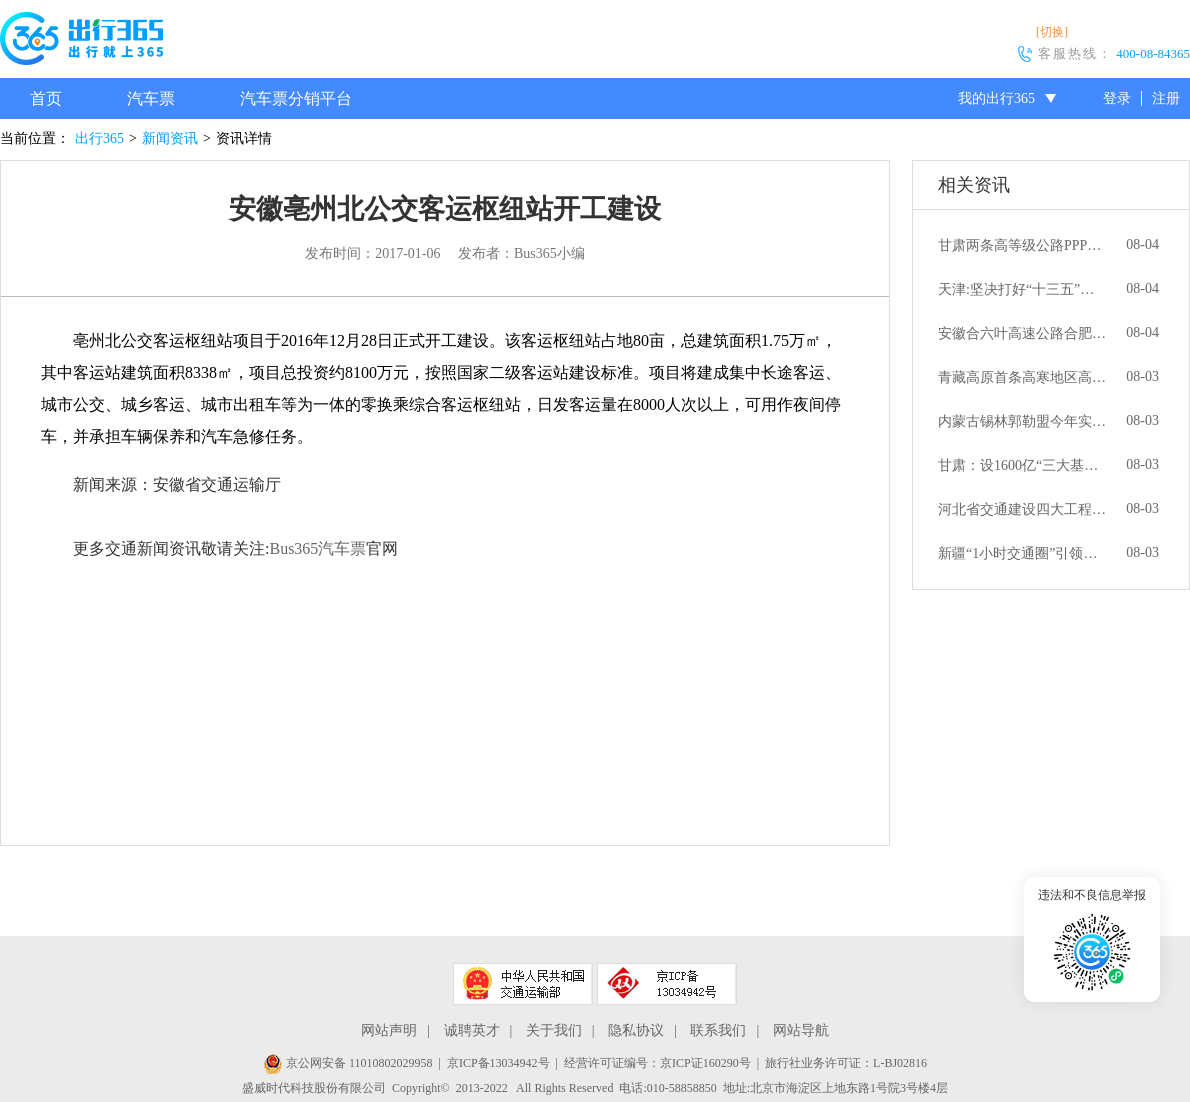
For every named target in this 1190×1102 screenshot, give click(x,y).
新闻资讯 (170, 138)
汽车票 (151, 98)
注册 (1166, 98)
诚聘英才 (472, 1030)
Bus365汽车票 (317, 548)
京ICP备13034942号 (498, 1063)
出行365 (99, 138)
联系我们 (718, 1030)
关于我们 (554, 1030)
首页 (46, 98)
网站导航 (801, 1030)
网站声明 (389, 1030)
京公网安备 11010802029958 (348, 1063)
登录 (1117, 98)
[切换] (1052, 32)
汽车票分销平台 (296, 98)
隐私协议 (636, 1030)
